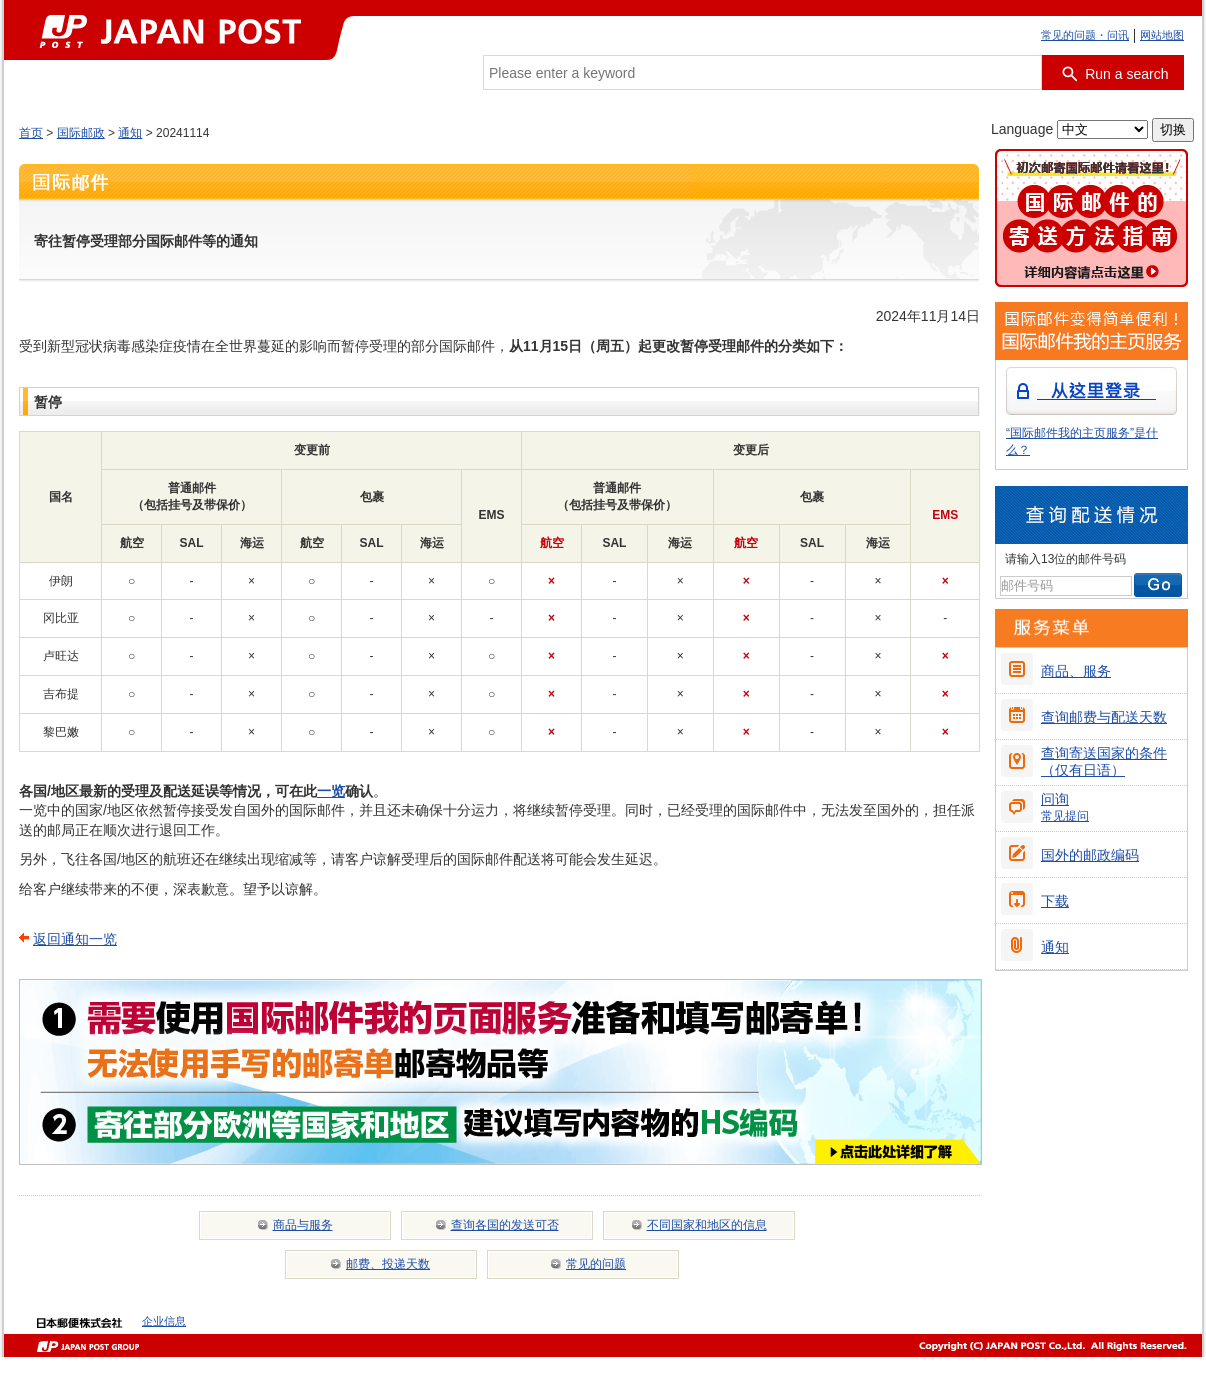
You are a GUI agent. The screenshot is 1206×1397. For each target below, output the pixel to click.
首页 (31, 133)
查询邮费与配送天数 (1104, 717)
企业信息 (164, 1321)
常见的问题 (596, 1264)
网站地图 (1162, 35)
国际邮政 (81, 133)
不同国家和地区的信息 (707, 1225)
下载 (1055, 901)
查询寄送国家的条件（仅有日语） (1104, 761)
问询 (1065, 807)
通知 (130, 133)
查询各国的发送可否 (505, 1225)
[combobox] (762, 72)
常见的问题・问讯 (1085, 35)
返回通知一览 (75, 939)
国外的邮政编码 (1090, 855)
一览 (331, 791)
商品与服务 (303, 1225)
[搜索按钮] (1113, 72)
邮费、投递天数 (388, 1264)
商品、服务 (1076, 671)
